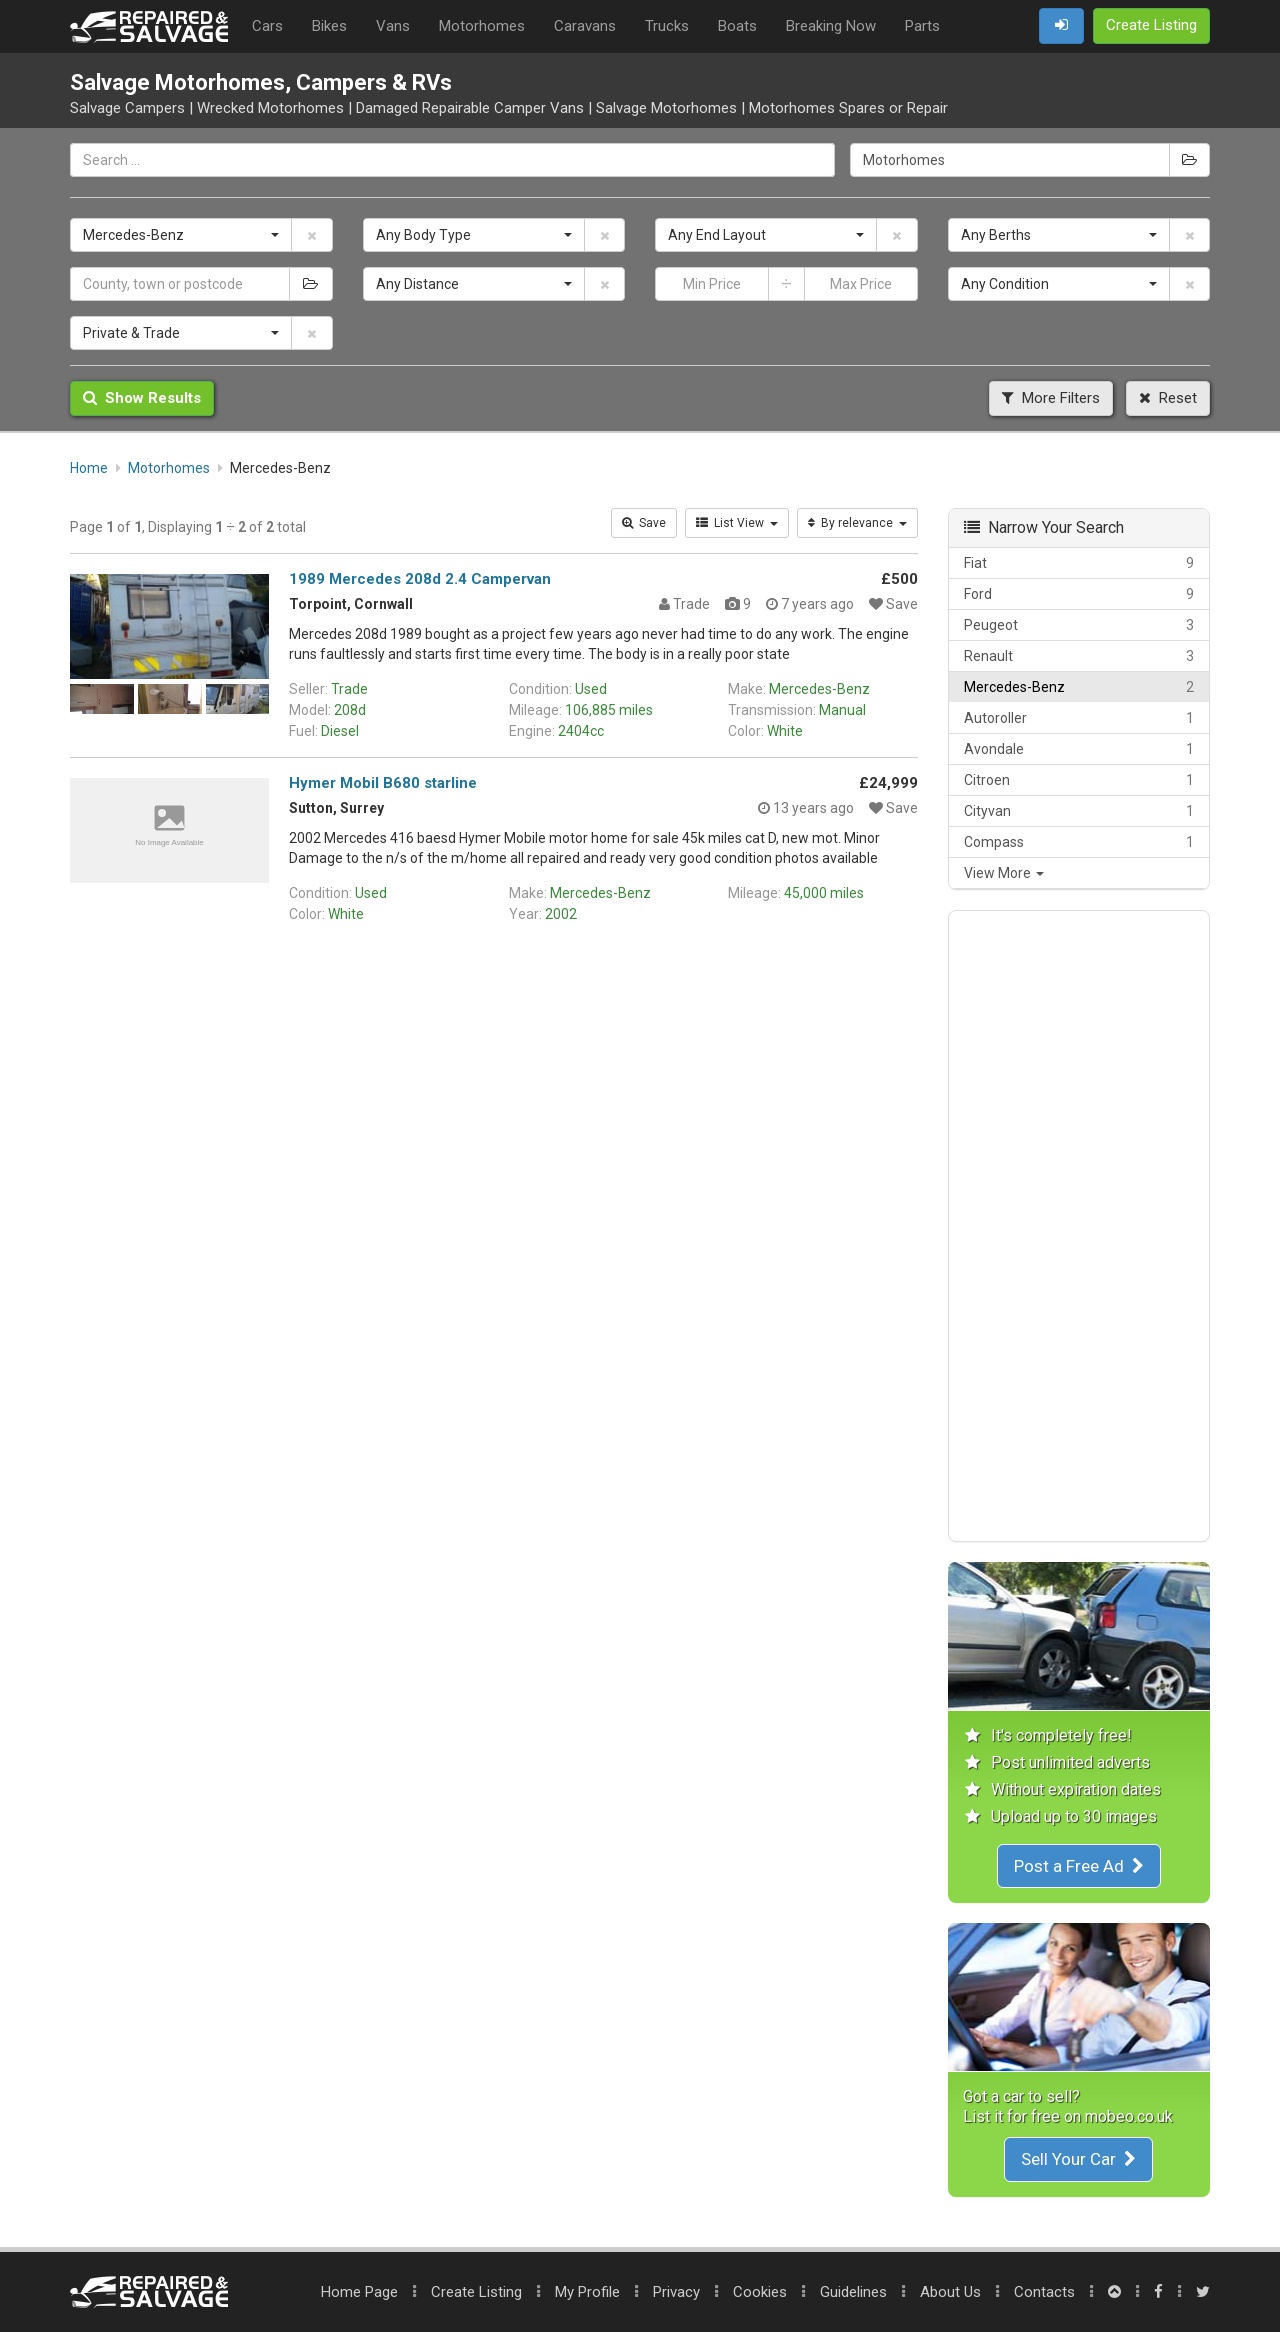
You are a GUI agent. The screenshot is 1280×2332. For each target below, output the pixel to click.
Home (359, 2292)
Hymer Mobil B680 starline (383, 783)
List (737, 523)
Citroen (1079, 780)
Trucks (667, 26)
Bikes (329, 26)
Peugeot (1079, 625)
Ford (1079, 594)
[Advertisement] (1079, 1226)
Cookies (760, 2292)
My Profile (587, 2292)
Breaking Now (831, 26)
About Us (950, 2292)
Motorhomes (482, 26)
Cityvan (1079, 811)
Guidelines (853, 2292)
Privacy (676, 2292)
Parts (922, 26)
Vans (393, 26)
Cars (267, 26)
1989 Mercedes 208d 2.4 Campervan (420, 579)
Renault (1079, 656)
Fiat (1079, 563)
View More (1004, 873)
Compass (1079, 842)
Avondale (1079, 749)
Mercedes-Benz (1079, 687)
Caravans (585, 26)
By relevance (857, 523)
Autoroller (1079, 718)
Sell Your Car (1078, 2159)
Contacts (1044, 2292)
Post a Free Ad (1079, 1866)
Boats (737, 26)
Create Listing (476, 2292)
